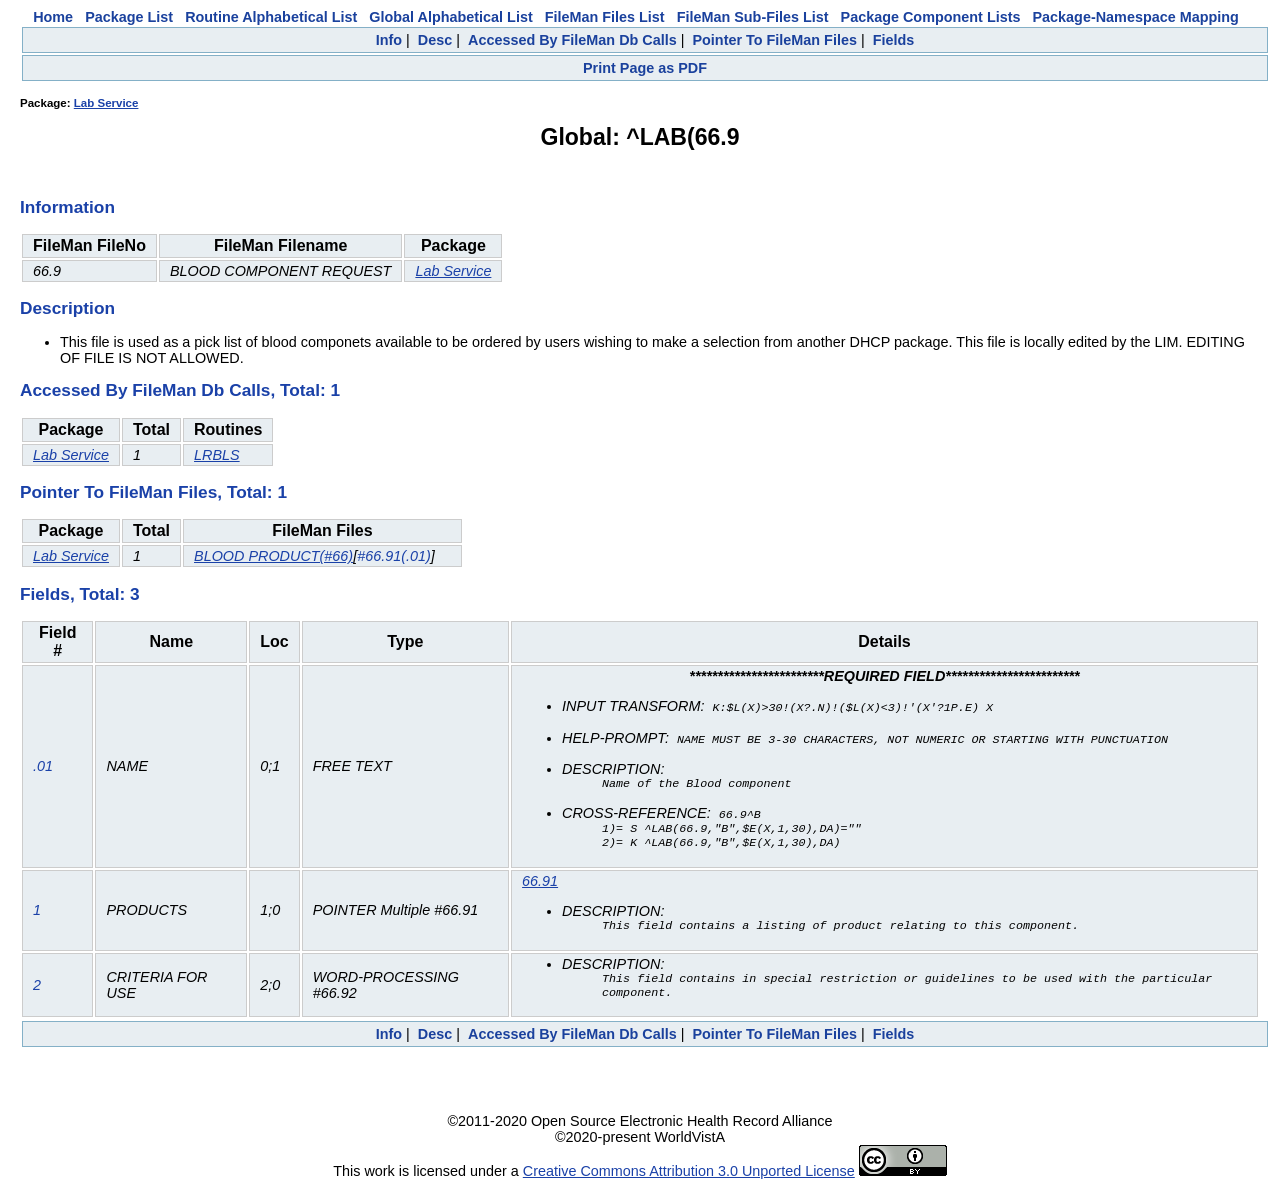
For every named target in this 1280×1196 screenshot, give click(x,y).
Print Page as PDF (645, 68)
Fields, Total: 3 (80, 594)
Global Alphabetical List (450, 17)
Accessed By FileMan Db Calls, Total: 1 (180, 390)
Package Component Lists (931, 17)
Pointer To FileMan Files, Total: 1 (153, 492)
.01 (43, 768)
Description (67, 308)
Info (389, 40)
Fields (894, 40)
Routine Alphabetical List (271, 17)
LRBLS (217, 455)
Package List (129, 17)
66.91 (540, 884)
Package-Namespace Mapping (1136, 17)
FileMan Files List (605, 17)
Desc (435, 40)
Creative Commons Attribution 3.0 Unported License (689, 1180)
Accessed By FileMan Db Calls (572, 40)
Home (53, 17)
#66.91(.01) (394, 556)
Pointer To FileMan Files (774, 40)
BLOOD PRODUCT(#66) (273, 556)
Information (67, 207)
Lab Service (106, 103)
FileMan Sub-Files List (753, 17)
